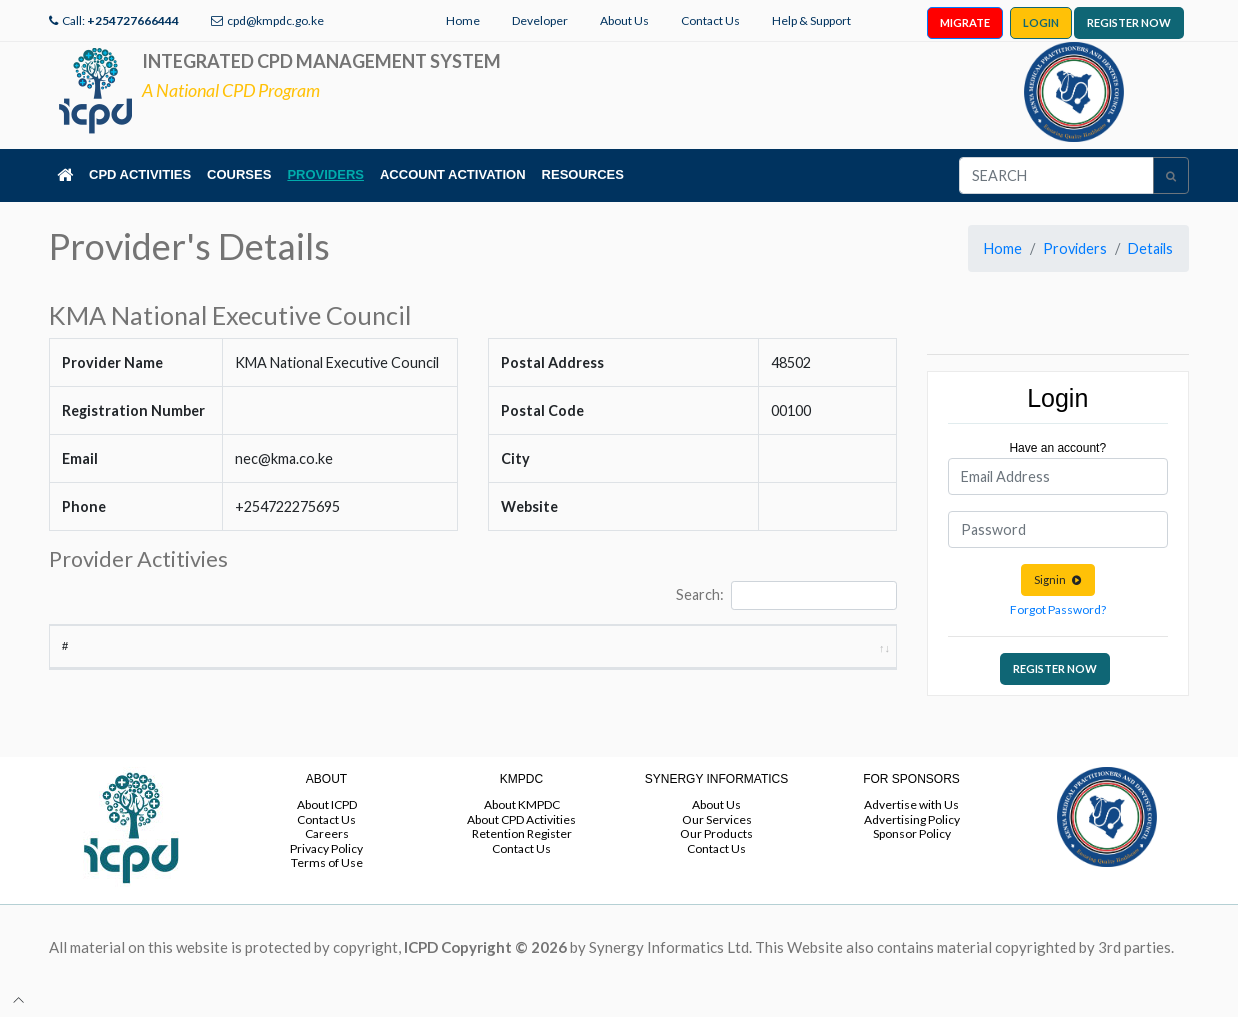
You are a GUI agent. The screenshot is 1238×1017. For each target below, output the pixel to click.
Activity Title (162, 663)
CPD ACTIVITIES (140, 174)
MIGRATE (965, 22)
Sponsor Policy (912, 833)
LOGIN (1041, 22)
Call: (120, 20)
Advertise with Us (911, 804)
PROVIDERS (325, 174)
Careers (327, 833)
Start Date (633, 655)
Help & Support (811, 20)
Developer (540, 20)
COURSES (239, 174)
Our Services (717, 819)
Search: (786, 595)
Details (1150, 248)
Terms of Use (327, 862)
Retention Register (522, 833)
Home (463, 20)
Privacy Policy (326, 848)
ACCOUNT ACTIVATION (453, 174)
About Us (624, 20)
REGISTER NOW (1129, 22)
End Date (732, 663)
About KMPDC (522, 804)
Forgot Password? (1058, 609)
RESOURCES (583, 174)
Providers (1075, 248)
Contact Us (710, 20)
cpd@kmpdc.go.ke (275, 20)
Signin (1058, 579)
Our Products (716, 833)
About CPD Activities (521, 819)
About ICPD (327, 804)
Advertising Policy (912, 819)
